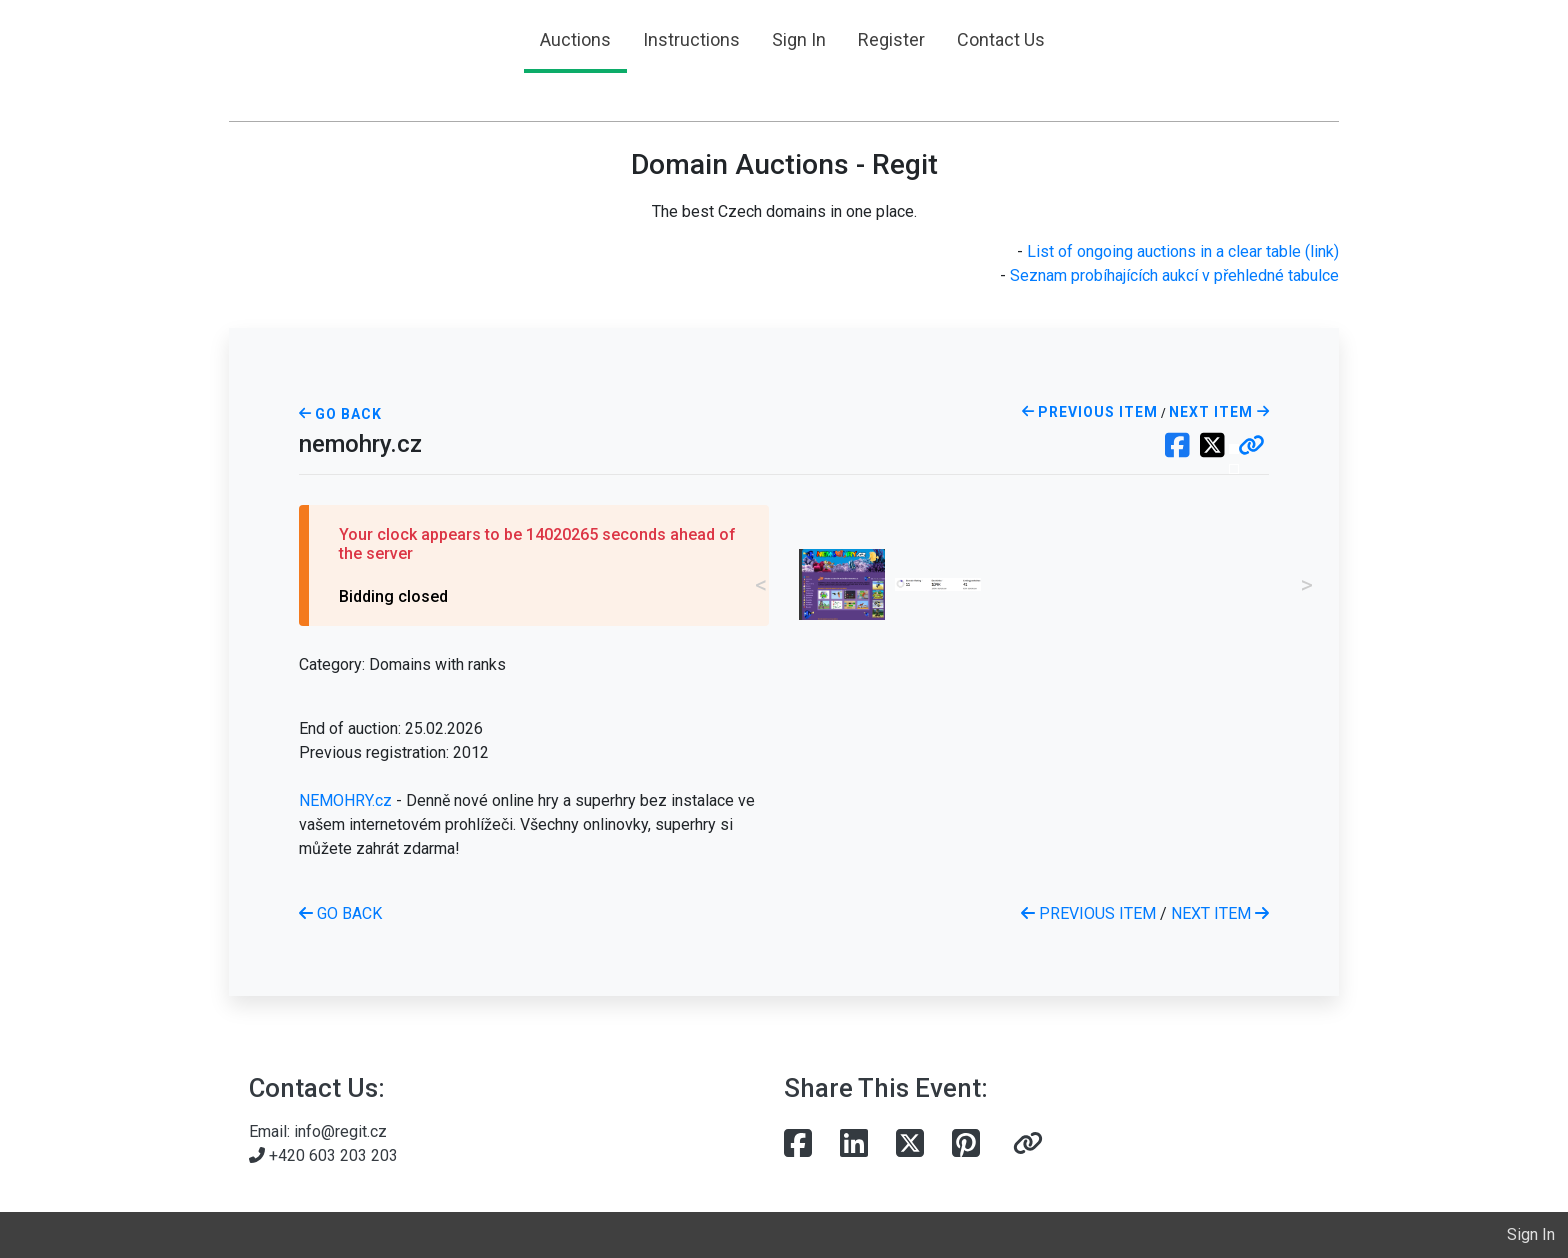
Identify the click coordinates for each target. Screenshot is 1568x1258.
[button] (1251, 447)
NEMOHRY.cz (345, 800)
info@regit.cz (340, 1131)
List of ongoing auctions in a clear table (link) (1183, 251)
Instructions (691, 39)
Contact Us (1001, 39)
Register (891, 39)
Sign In (799, 39)
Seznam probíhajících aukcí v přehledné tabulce (1174, 275)
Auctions (575, 39)
